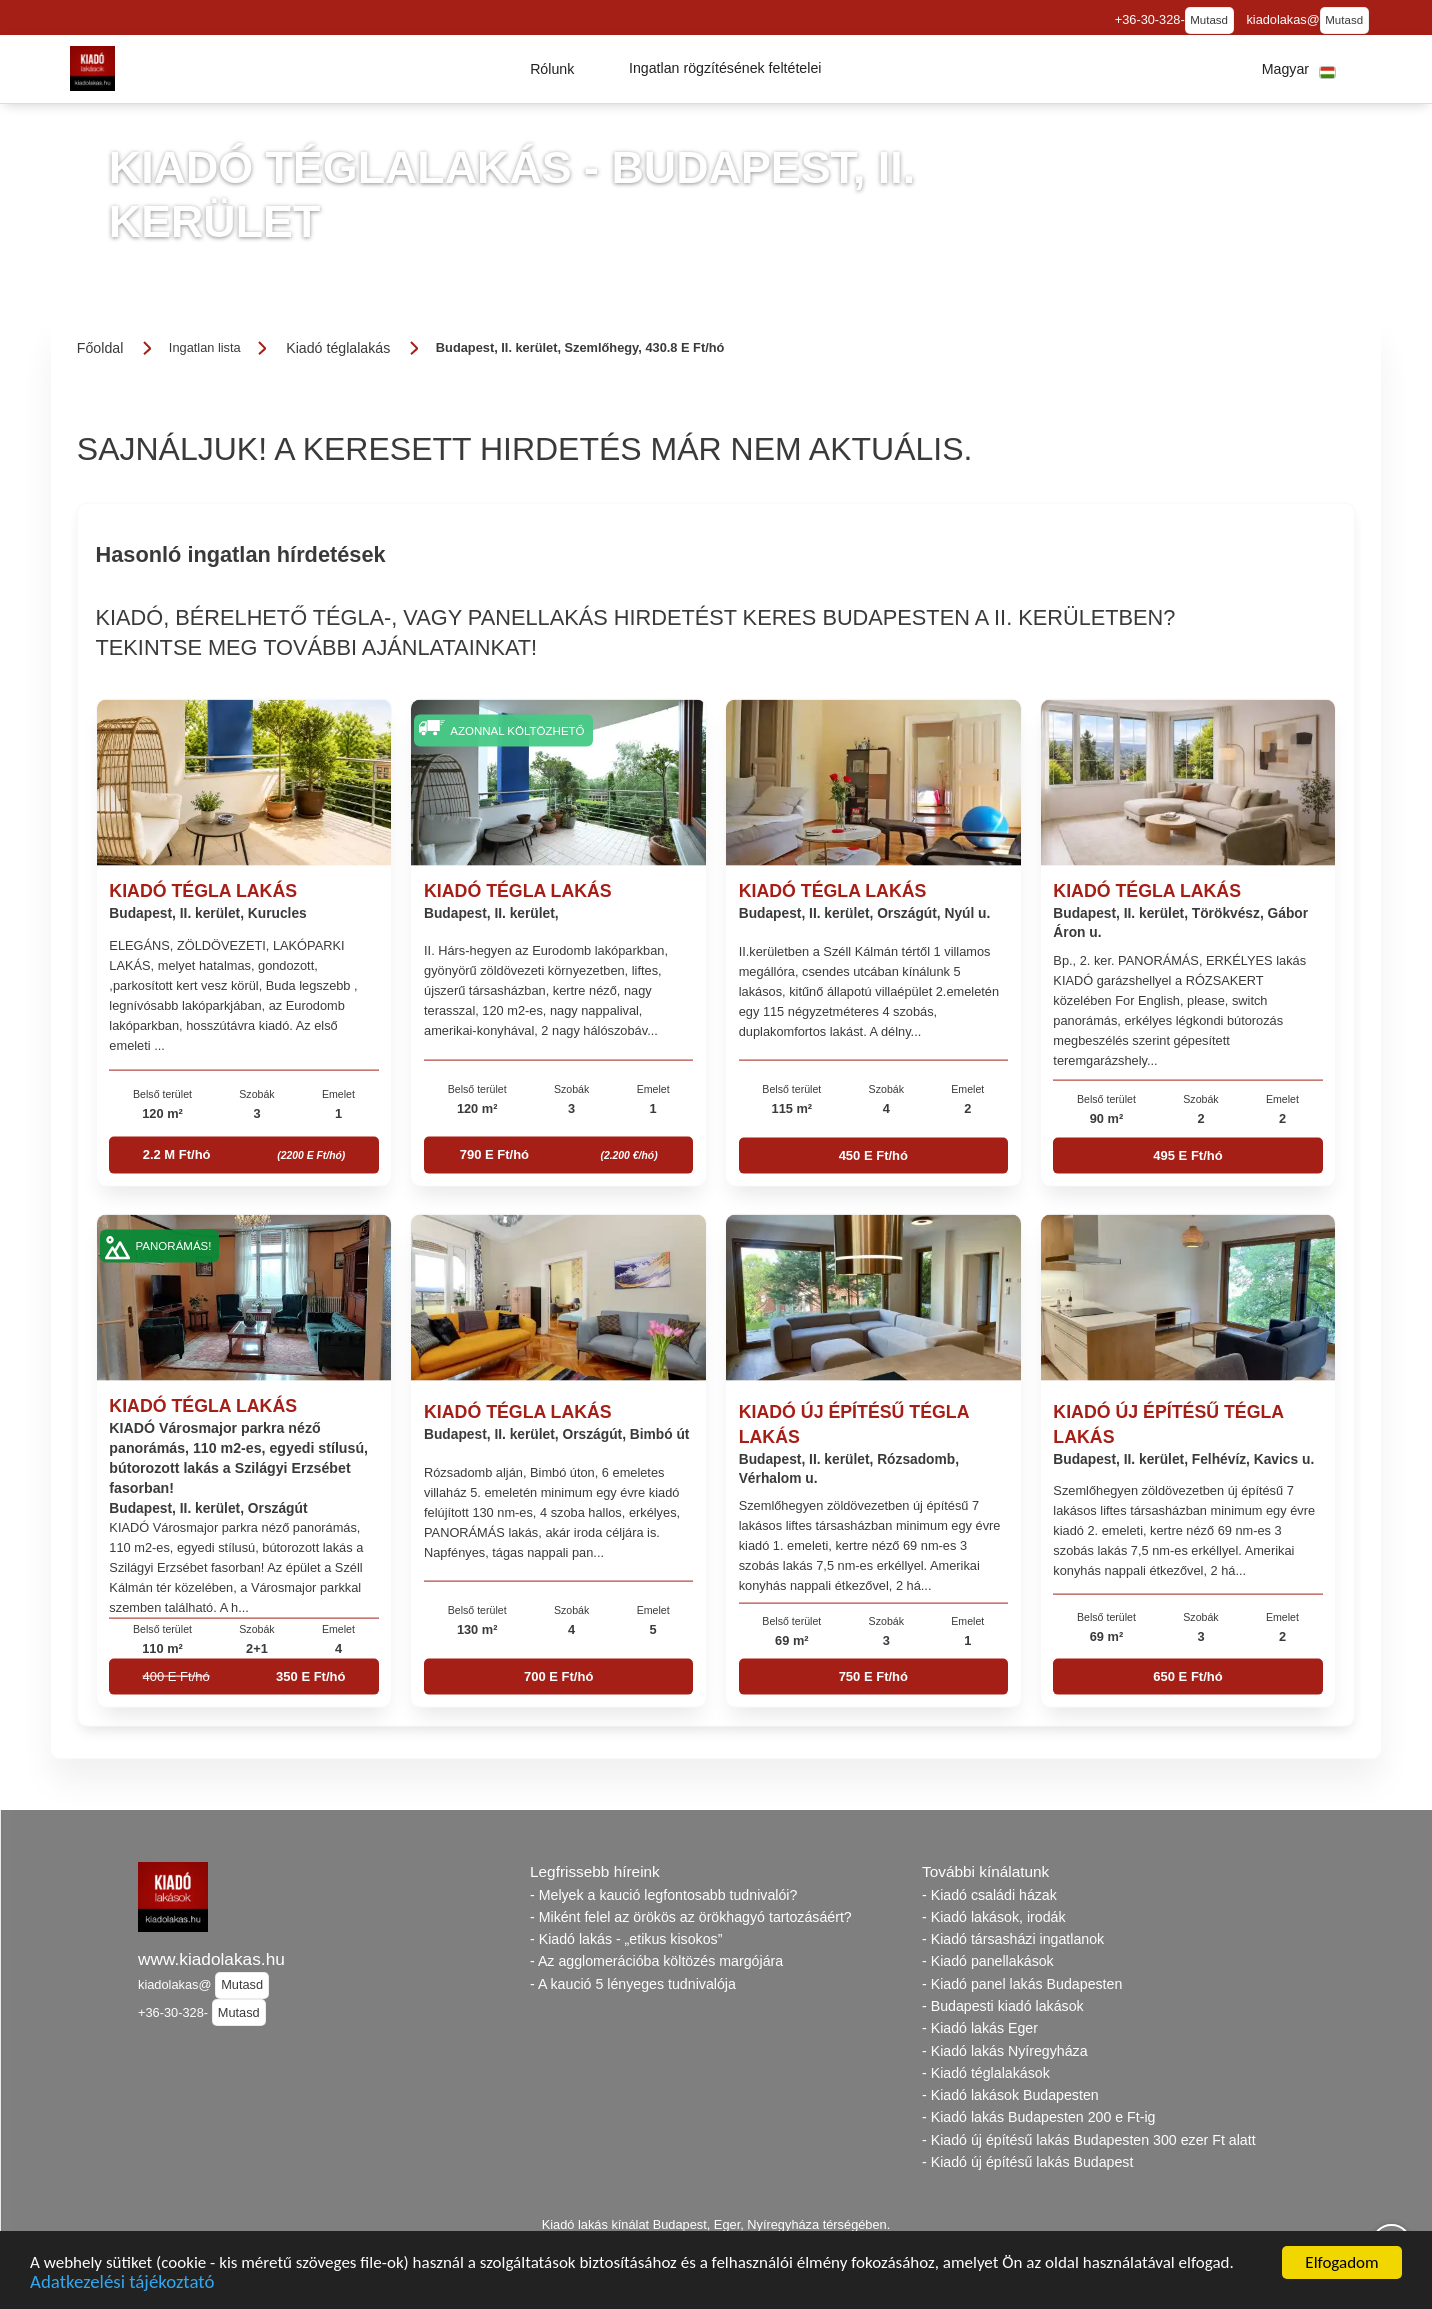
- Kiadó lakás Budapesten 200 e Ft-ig (1038, 2117)
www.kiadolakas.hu (211, 1959)
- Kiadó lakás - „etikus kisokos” (626, 1939)
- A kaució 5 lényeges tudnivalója (633, 1984)
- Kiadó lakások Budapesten (1010, 2095)
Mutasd (1209, 20)
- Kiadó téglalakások (986, 2073)
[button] (552, 69)
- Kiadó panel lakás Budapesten (1022, 1984)
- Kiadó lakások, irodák (994, 1917)
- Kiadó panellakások (988, 1961)
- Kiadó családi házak (989, 1895)
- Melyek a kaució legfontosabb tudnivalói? (663, 1895)
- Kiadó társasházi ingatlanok (1013, 1939)
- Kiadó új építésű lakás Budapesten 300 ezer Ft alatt (1089, 2140)
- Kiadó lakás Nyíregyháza (1005, 2051)
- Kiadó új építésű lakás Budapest (1027, 2162)
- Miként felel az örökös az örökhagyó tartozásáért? (691, 1917)
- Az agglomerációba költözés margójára (656, 1961)
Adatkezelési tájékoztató (122, 2283)
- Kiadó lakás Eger (980, 2028)
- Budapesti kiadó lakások (1003, 2006)
